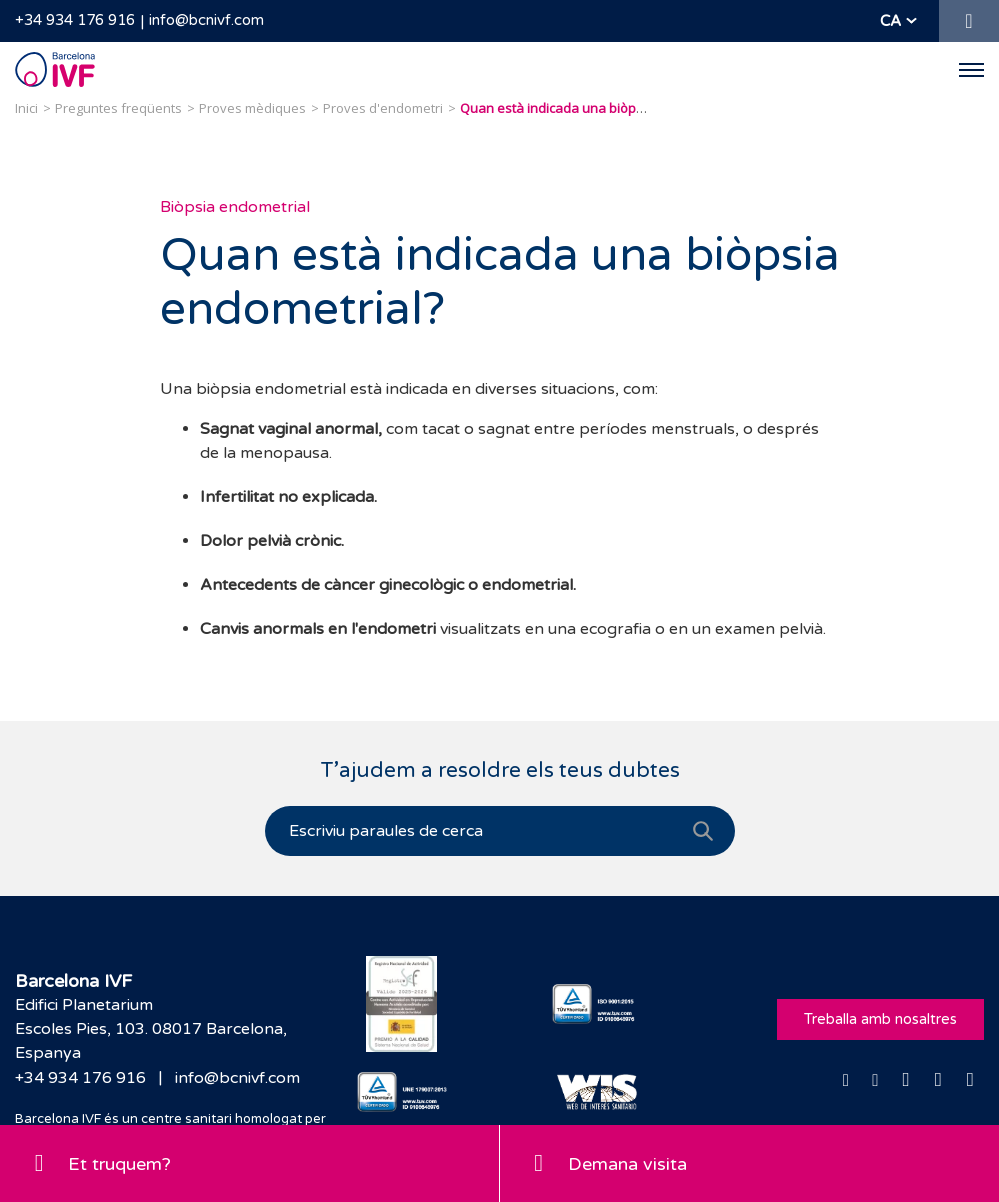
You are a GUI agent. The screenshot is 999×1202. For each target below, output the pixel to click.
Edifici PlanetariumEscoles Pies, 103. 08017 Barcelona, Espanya (151, 1029)
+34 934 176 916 (75, 20)
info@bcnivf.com (206, 20)
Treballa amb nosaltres (880, 1019)
